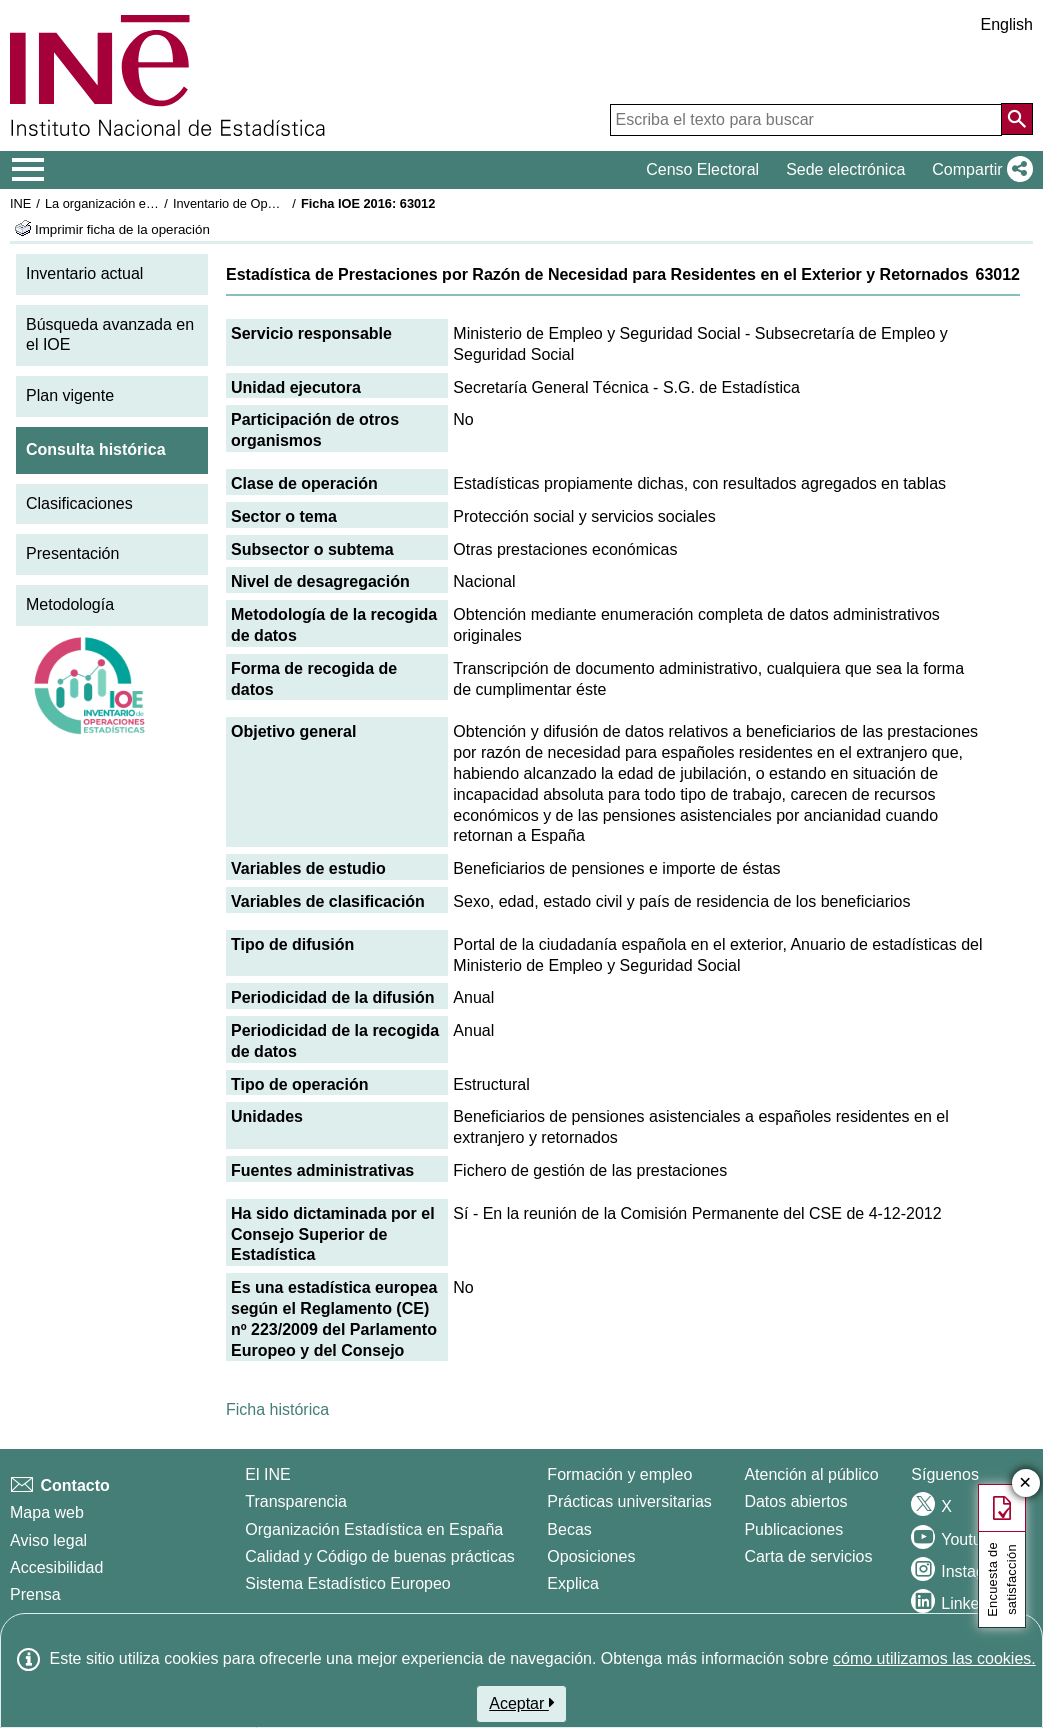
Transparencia (296, 1501)
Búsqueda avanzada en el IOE (110, 335)
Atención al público (811, 1474)
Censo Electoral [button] (702, 169)
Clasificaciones (79, 503)
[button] (978, 170)
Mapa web (47, 1512)
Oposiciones (591, 1556)
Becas (569, 1529)
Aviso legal (48, 1540)
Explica (573, 1583)
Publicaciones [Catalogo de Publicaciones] (793, 1529)
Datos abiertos (795, 1501)
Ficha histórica (277, 1409)
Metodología (70, 604)
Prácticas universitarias (629, 1501)
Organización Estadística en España (374, 1529)
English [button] (1007, 24)
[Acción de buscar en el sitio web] (1017, 119)
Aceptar (521, 1703)
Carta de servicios (808, 1556)
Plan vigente (70, 395)
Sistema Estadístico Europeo (347, 1583)
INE (20, 203)
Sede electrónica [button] (845, 169)
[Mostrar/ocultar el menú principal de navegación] (28, 170)
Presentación (72, 553)
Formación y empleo (619, 1474)
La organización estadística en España (155, 203)
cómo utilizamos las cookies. (934, 1658)
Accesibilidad (56, 1567)
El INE (267, 1474)
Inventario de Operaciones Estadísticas (284, 203)
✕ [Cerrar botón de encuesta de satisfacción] (1025, 1483)
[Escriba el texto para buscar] (806, 120)
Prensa (35, 1594)
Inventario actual (84, 273)
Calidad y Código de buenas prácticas (380, 1556)
